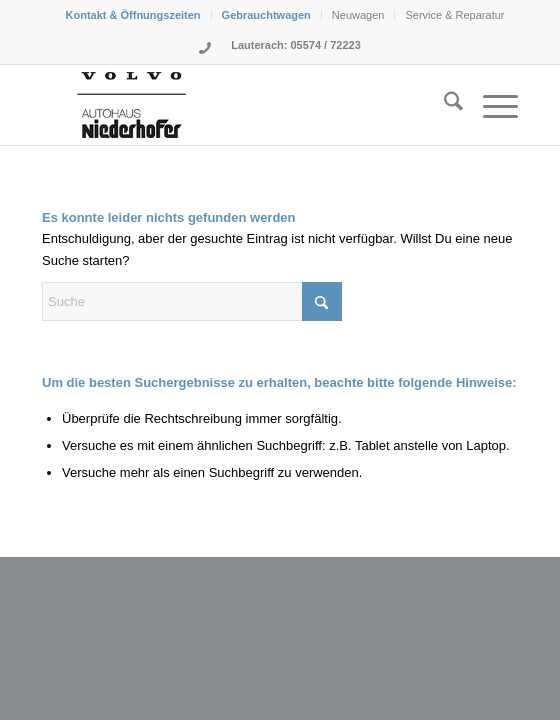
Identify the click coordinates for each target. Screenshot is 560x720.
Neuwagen (358, 15)
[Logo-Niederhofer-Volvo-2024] (232, 105)
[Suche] (443, 105)
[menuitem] (134, 15)
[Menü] (490, 105)
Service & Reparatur (454, 15)
